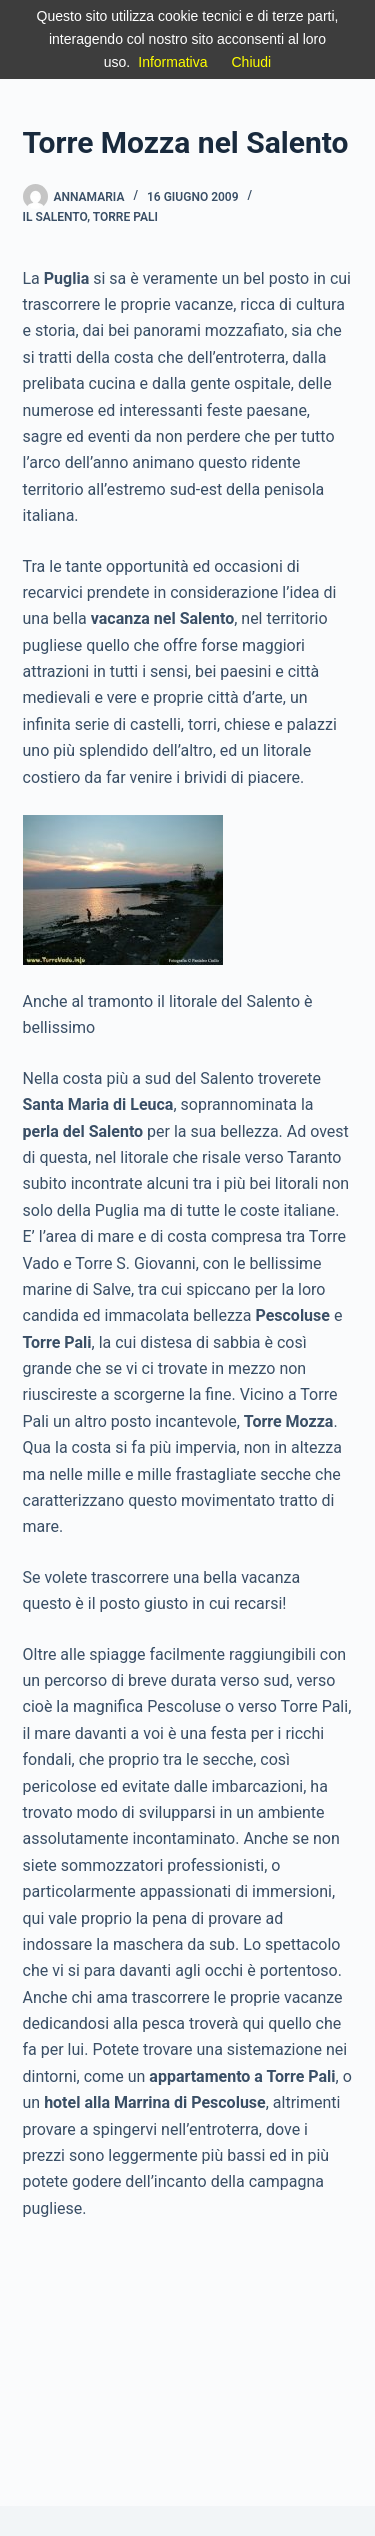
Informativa (172, 62)
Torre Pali (125, 217)
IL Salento (55, 217)
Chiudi (252, 62)
